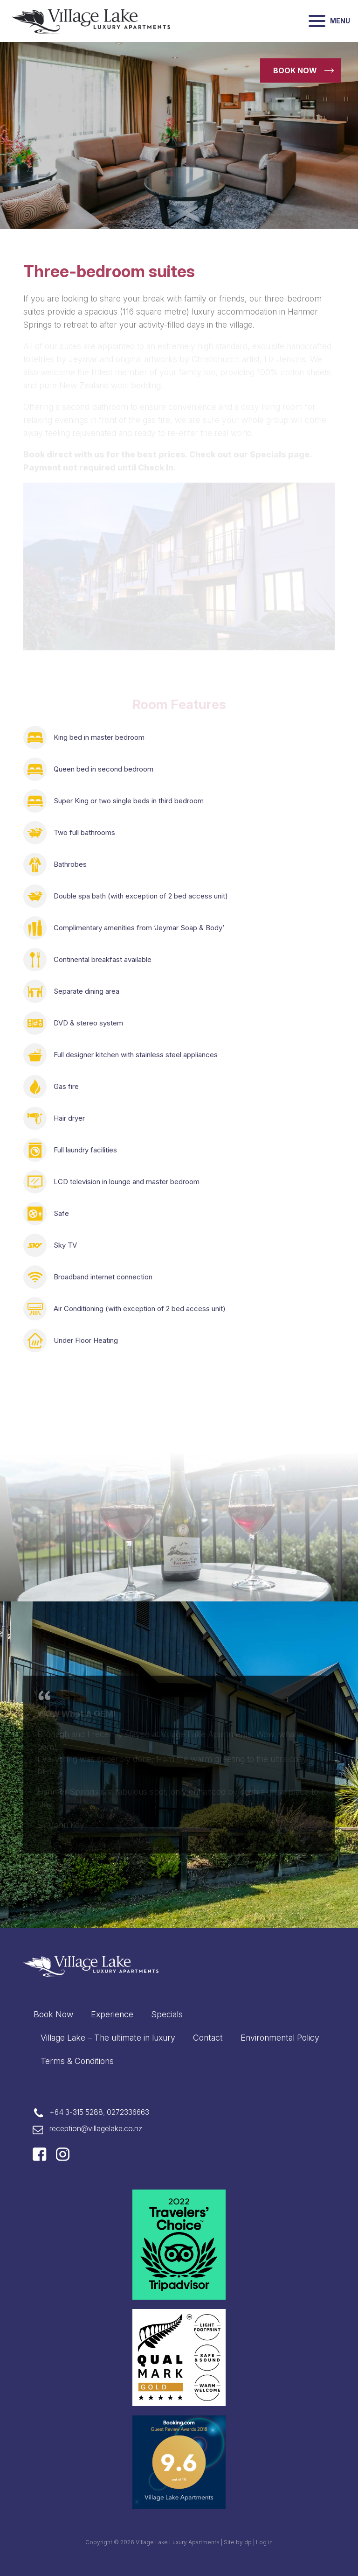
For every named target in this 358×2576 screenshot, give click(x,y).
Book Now (53, 2014)
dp (248, 2542)
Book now (295, 70)
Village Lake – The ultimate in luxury (108, 2038)
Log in (264, 2542)
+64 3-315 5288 (76, 2112)
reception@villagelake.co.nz (95, 2128)
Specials (167, 2014)
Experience (112, 2014)
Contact (208, 2038)
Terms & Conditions (77, 2061)
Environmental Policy (280, 2038)
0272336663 (128, 2112)
